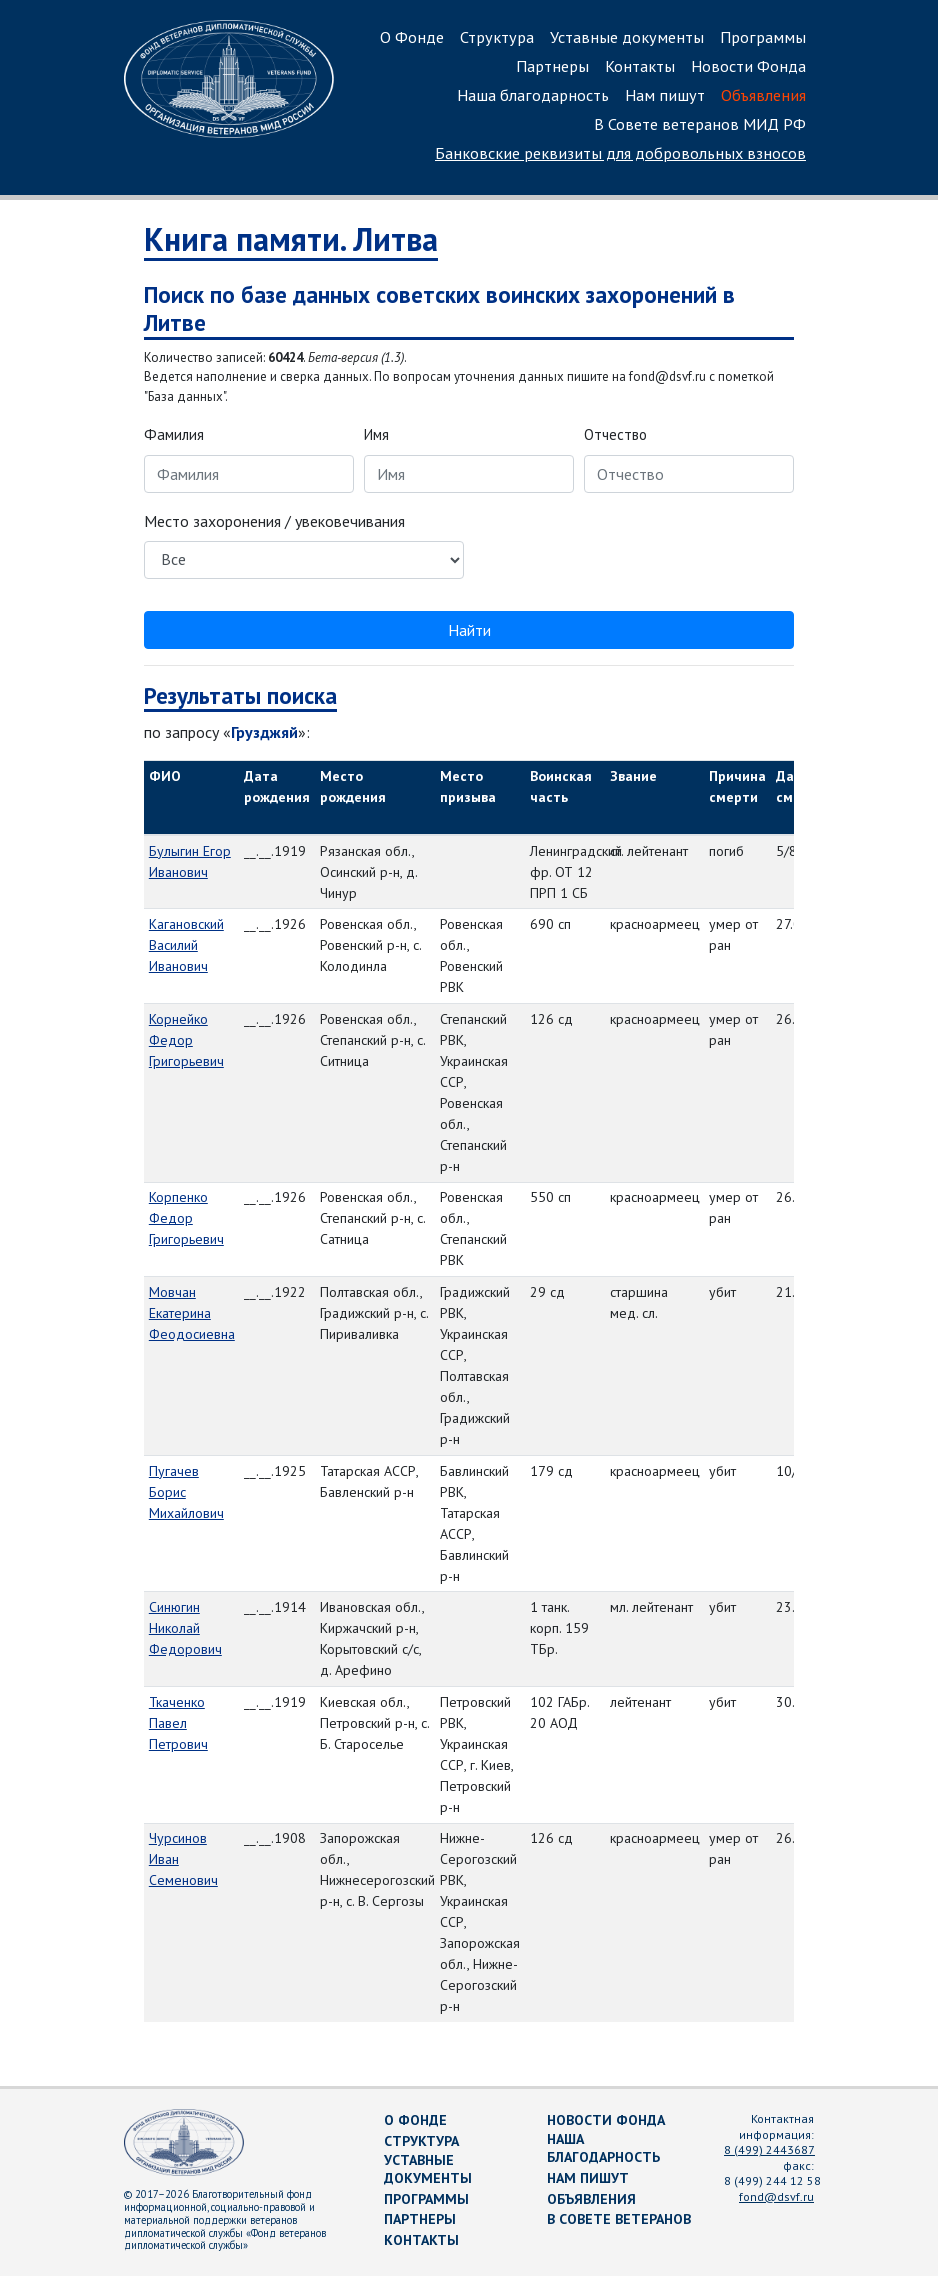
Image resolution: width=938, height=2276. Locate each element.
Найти (469, 630)
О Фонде (412, 37)
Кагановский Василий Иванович (186, 945)
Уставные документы (627, 37)
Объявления (763, 95)
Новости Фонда (748, 66)
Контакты (640, 66)
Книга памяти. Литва (291, 239)
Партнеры (552, 66)
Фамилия (174, 434)
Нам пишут (665, 95)
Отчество (615, 434)
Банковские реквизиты (620, 153)
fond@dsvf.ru (776, 2196)
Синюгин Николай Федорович (185, 1628)
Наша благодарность (533, 95)
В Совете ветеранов (619, 2219)
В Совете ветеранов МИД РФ (700, 124)
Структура (497, 37)
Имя (376, 434)
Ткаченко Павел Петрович (178, 1723)
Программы (763, 37)
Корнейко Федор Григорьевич (186, 1040)
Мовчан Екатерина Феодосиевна (192, 1313)
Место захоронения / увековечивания (274, 521)
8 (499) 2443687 (769, 2149)
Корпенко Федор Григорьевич (186, 1218)
